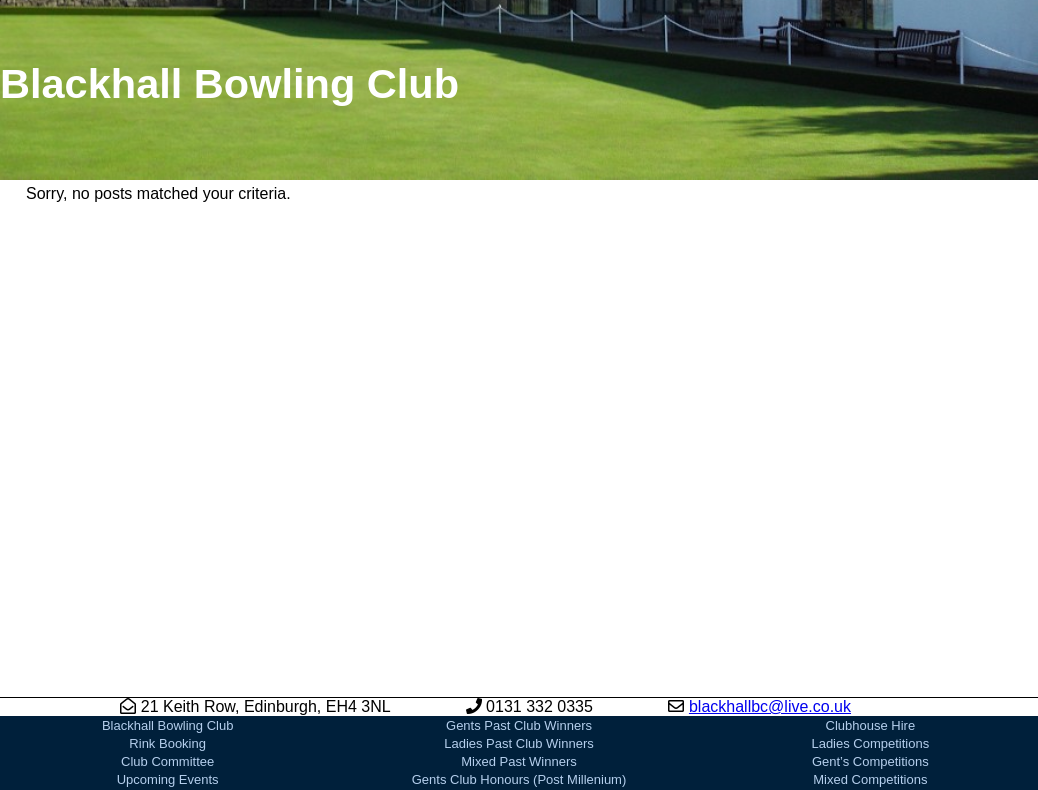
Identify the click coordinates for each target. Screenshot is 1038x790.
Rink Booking (167, 673)
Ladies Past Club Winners (519, 673)
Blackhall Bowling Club (168, 655)
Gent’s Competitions (870, 691)
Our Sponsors (519, 763)
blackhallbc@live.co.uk (770, 636)
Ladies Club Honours (518, 745)
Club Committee (167, 691)
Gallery (167, 781)
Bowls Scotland (870, 727)
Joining (167, 745)
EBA (870, 745)
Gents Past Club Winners (519, 655)
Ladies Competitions (870, 673)
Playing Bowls (519, 781)
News (167, 727)
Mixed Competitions (870, 709)
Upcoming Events (168, 709)
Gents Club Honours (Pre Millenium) (519, 727)
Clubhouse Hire (871, 655)
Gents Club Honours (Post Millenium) (519, 709)
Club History (167, 763)
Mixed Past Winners (519, 691)
